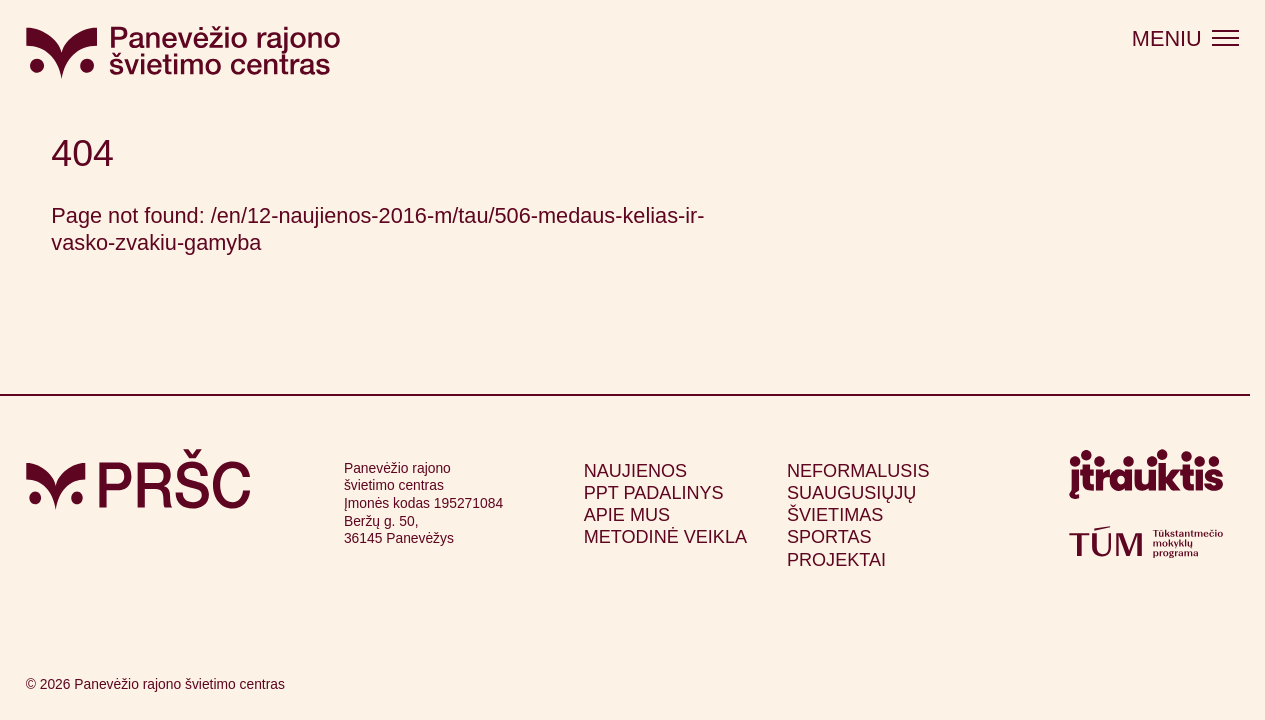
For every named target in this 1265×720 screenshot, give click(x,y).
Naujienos (635, 471)
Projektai (836, 560)
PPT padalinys (654, 493)
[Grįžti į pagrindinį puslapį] (138, 479)
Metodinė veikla (665, 537)
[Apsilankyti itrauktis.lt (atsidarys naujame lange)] (1146, 480)
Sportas (829, 537)
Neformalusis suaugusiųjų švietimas (858, 493)
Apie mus (627, 515)
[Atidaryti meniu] (1185, 39)
